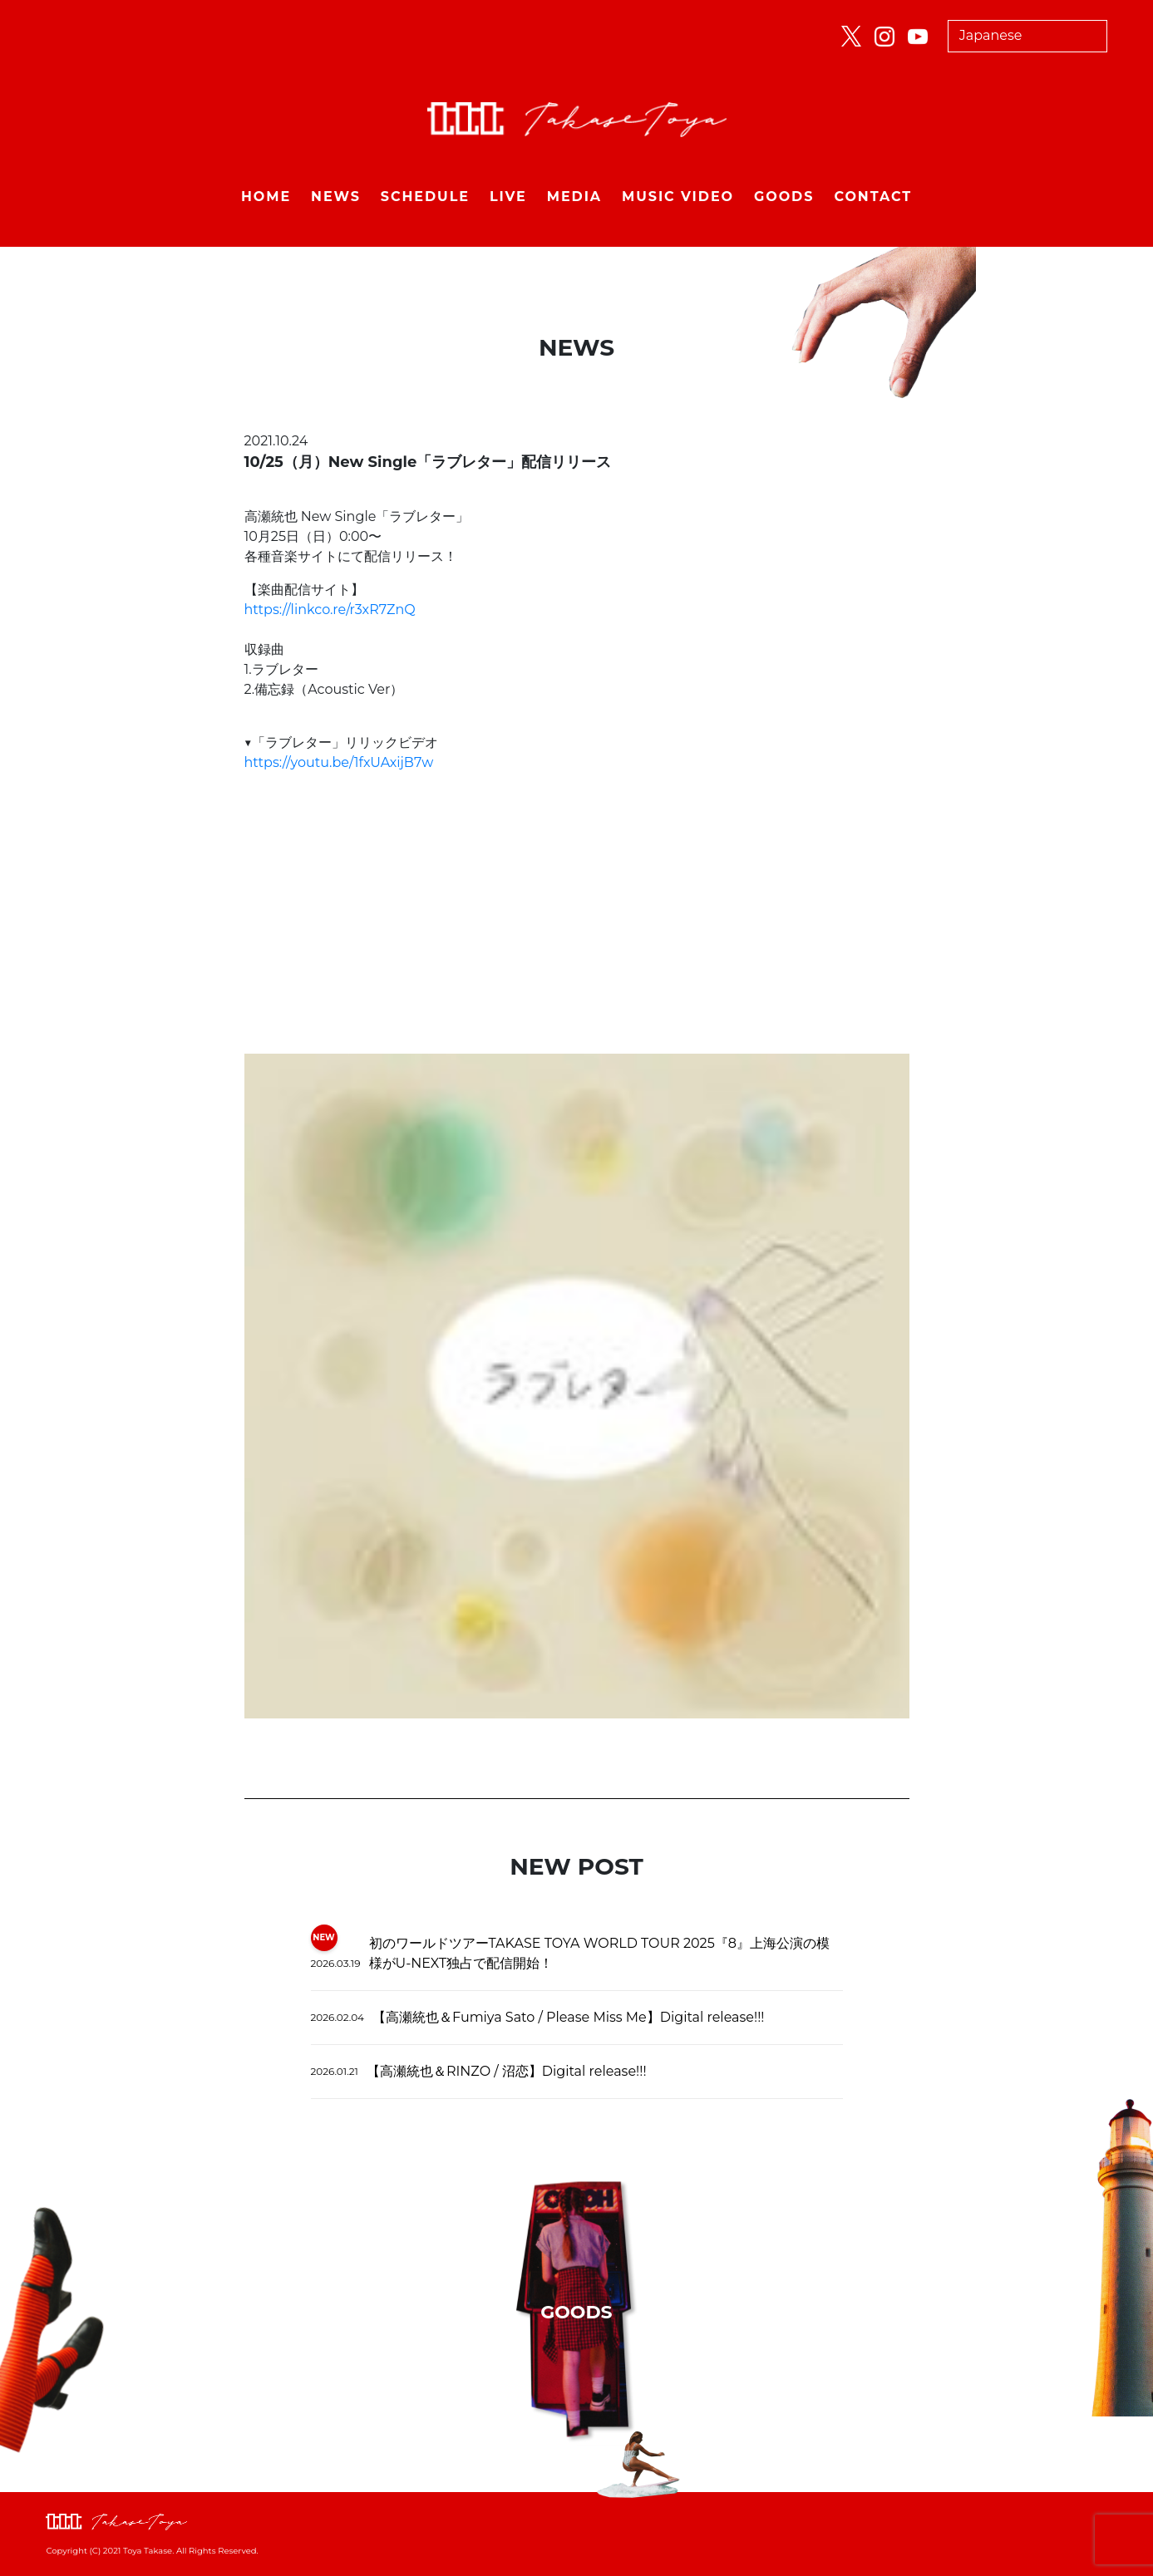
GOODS (784, 196)
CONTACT (873, 196)
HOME (266, 196)
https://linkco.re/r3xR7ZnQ (330, 609)
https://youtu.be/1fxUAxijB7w (339, 762)
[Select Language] (1027, 36)
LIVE (508, 196)
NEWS (336, 196)
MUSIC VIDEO (678, 196)
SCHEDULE (425, 196)
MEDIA (574, 196)
